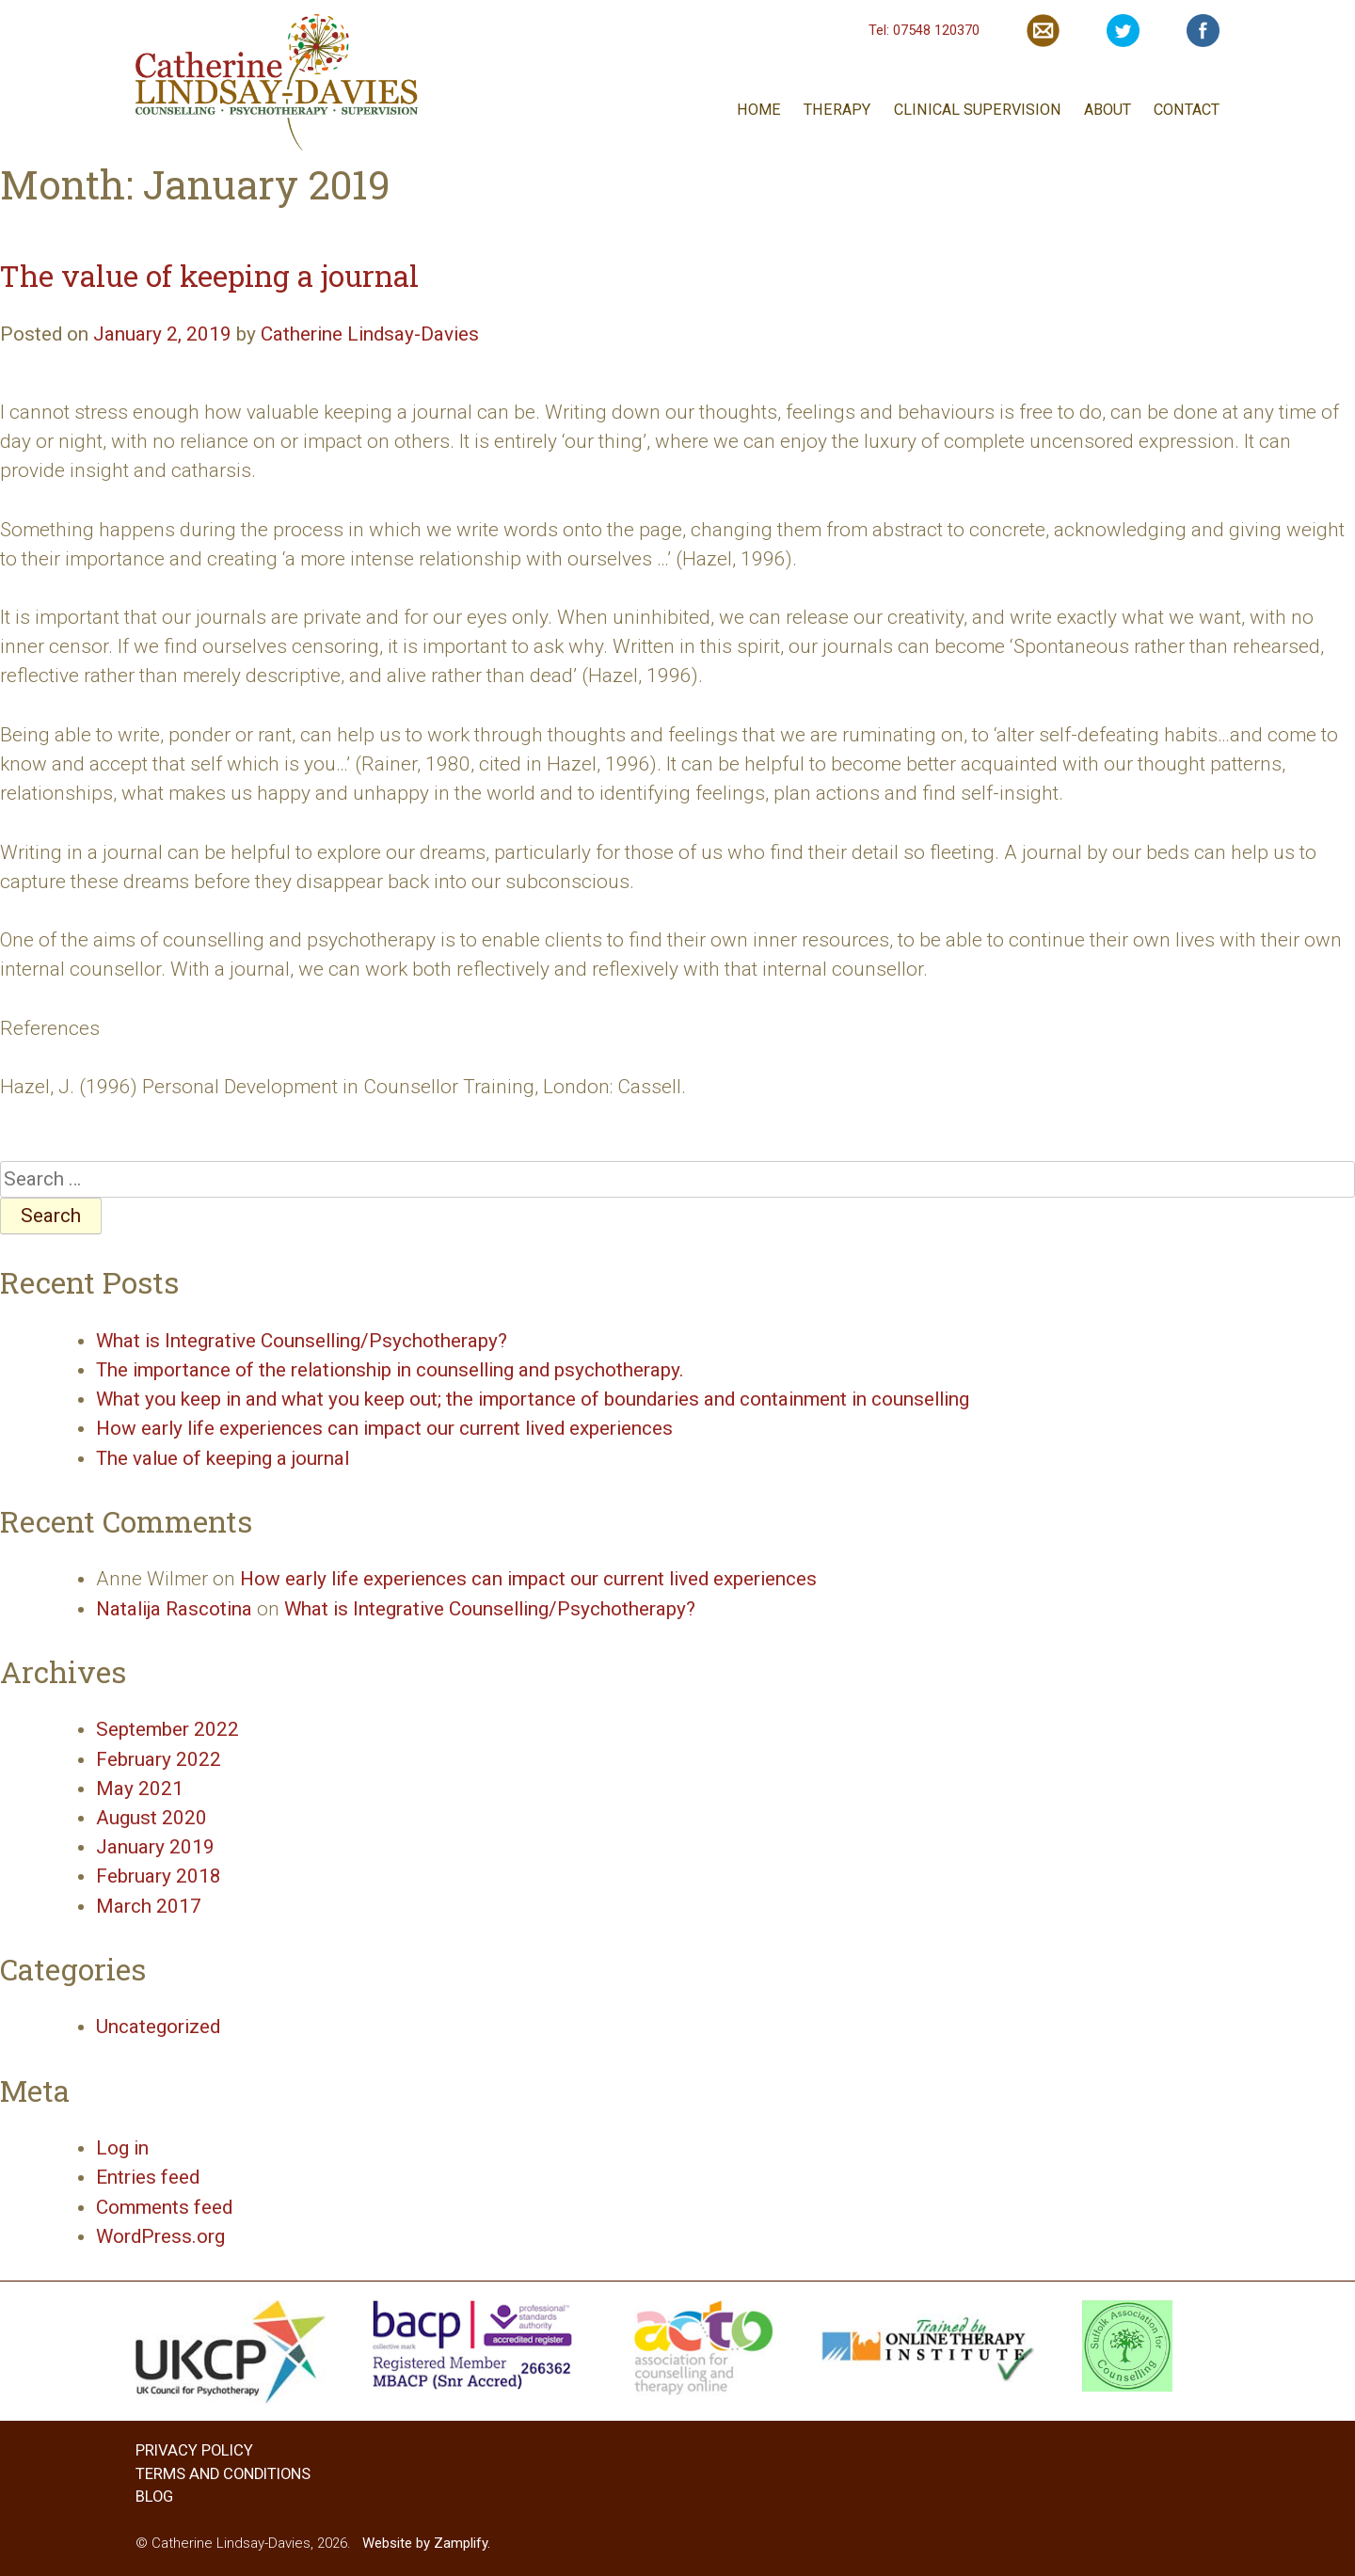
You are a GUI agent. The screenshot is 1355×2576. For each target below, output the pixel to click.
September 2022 (167, 1729)
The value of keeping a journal (209, 275)
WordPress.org (160, 2236)
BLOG (154, 2496)
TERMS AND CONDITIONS (223, 2474)
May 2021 (139, 1788)
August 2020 (151, 1817)
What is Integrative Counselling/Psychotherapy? (301, 1340)
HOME (759, 110)
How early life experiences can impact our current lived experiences (384, 1428)
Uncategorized (158, 2026)
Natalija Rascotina (174, 1609)
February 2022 (158, 1759)
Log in (122, 2148)
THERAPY (837, 110)
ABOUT (1107, 110)
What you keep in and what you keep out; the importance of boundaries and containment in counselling (532, 1399)
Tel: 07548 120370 (924, 30)
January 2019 (155, 1847)
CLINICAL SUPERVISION (977, 110)
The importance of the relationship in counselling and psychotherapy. (390, 1370)
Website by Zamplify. (426, 2543)
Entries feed (147, 2177)
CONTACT (1187, 110)
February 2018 (158, 1876)
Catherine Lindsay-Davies (370, 334)
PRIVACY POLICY (194, 2450)
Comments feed (164, 2207)
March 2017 (148, 1906)
